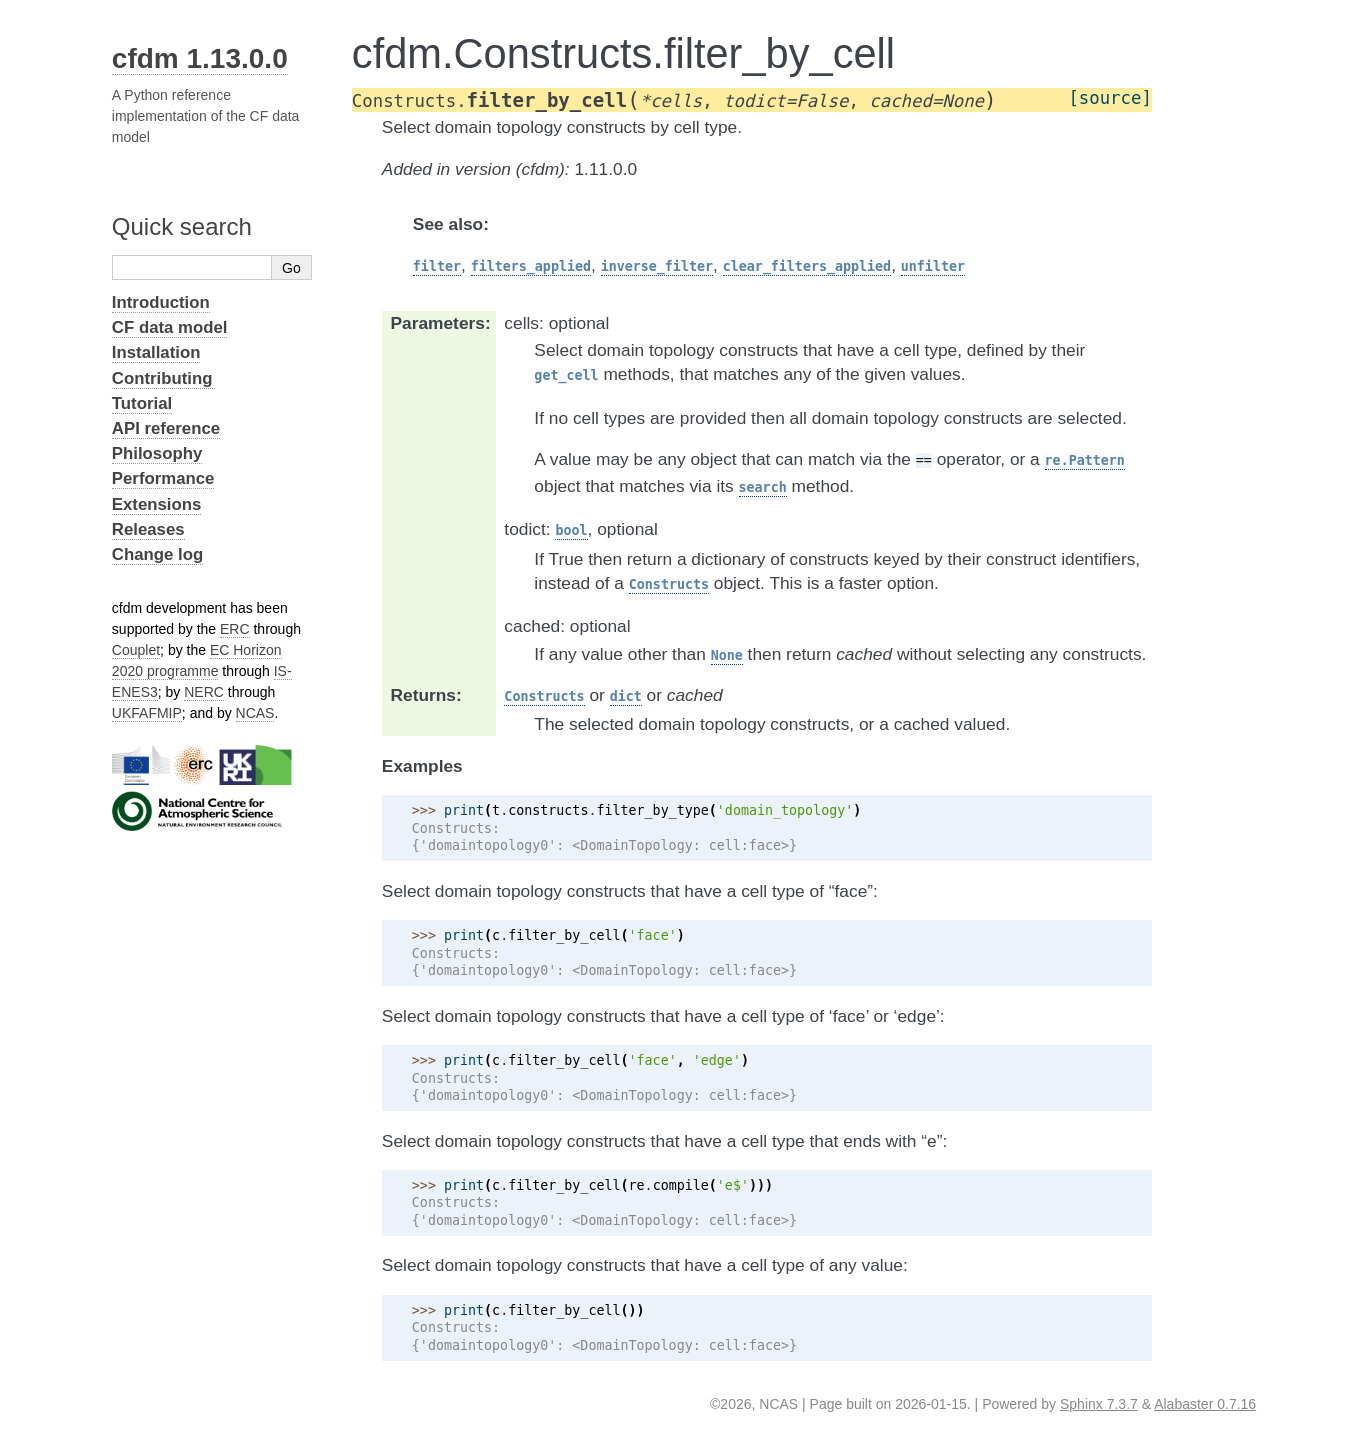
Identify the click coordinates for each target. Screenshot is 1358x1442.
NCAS (255, 713)
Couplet (136, 650)
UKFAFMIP (147, 713)
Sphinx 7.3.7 (1099, 1404)
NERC (204, 692)
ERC (235, 629)
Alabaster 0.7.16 (1205, 1404)
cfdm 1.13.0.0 (200, 58)
